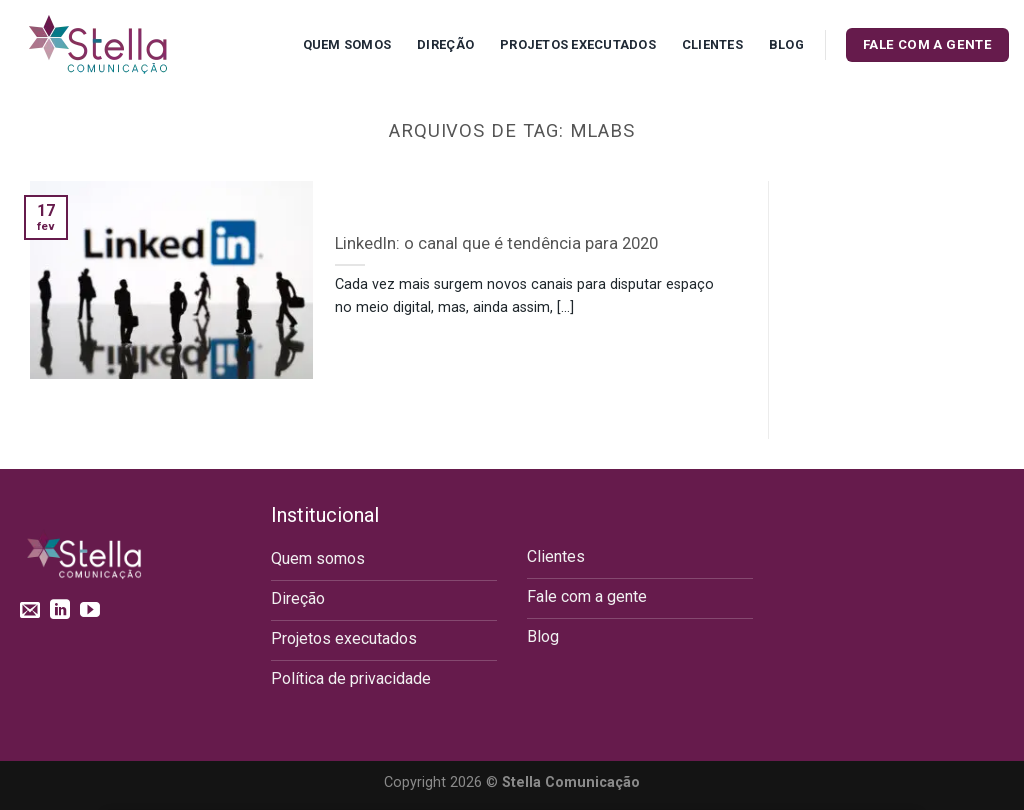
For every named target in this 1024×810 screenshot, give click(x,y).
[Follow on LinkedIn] (60, 611)
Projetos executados (578, 44)
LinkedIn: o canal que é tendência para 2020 (496, 243)
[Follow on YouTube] (90, 611)
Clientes (712, 44)
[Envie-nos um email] (30, 611)
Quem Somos (347, 44)
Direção (445, 44)
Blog (786, 44)
